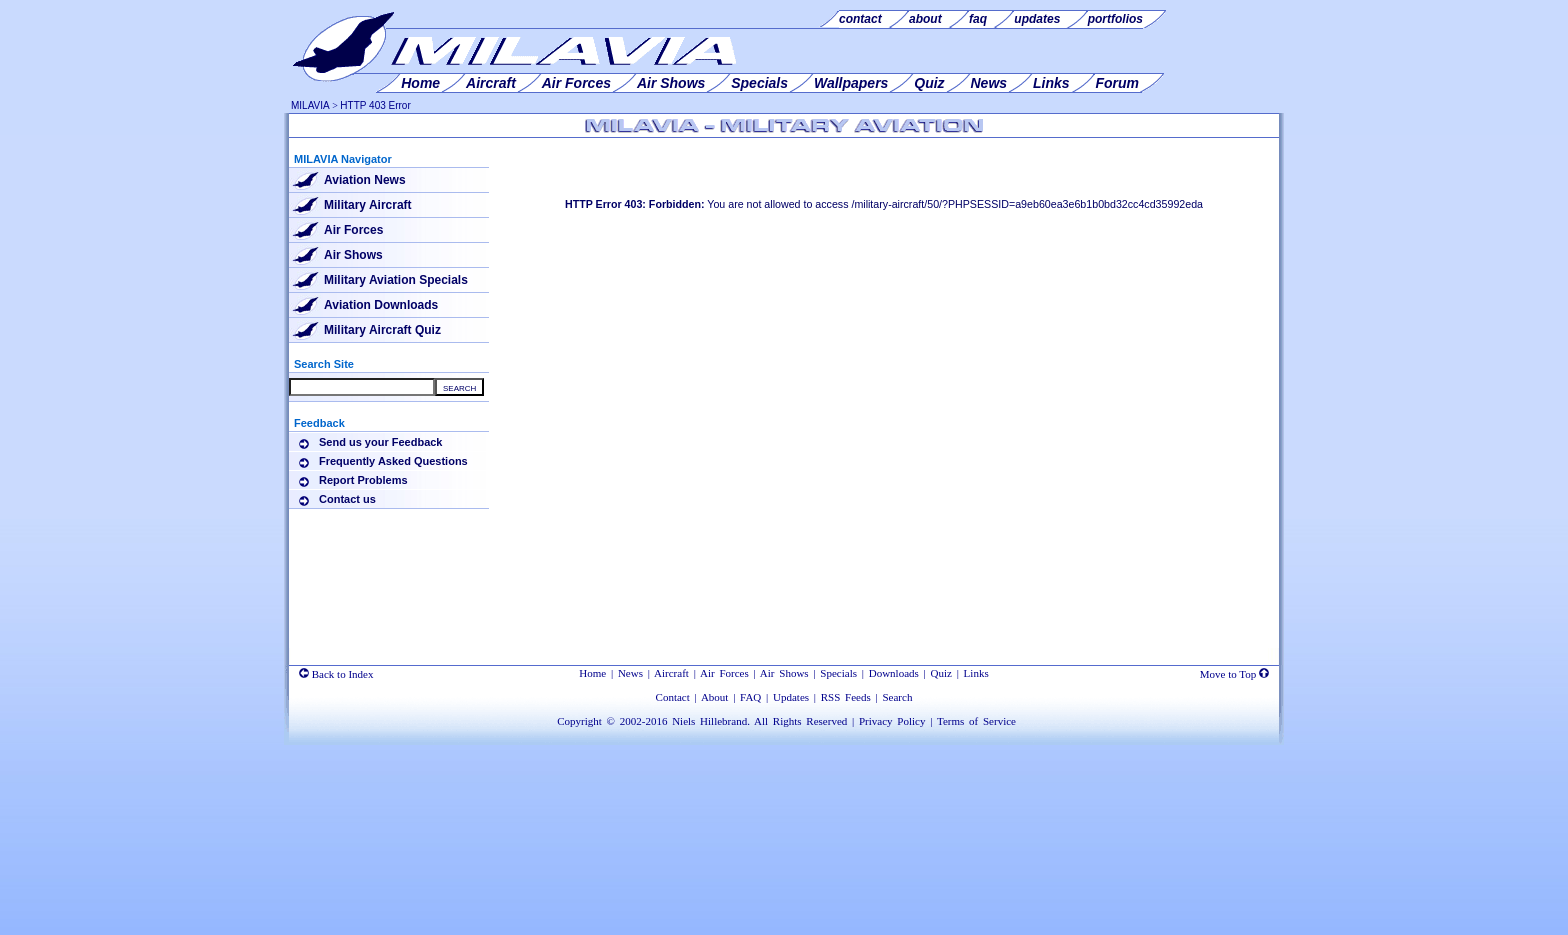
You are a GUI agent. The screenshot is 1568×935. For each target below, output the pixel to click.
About (715, 697)
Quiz (941, 673)
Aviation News (365, 180)
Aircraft (671, 673)
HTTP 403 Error (375, 105)
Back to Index (336, 674)
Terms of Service (976, 721)
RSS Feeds (846, 697)
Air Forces (353, 230)
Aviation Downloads (381, 305)
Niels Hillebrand (709, 721)
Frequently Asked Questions (393, 461)
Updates (791, 697)
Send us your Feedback (380, 442)
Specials (838, 673)
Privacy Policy (892, 721)
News (630, 673)
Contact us (347, 499)
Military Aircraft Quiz (382, 330)
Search (897, 697)
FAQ (750, 697)
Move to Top (1234, 674)
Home (592, 673)
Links (976, 673)
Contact (673, 697)
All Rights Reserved (800, 721)
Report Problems (363, 480)
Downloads (894, 673)
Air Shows (353, 255)
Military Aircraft (368, 205)
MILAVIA (310, 105)
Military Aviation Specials (396, 280)
